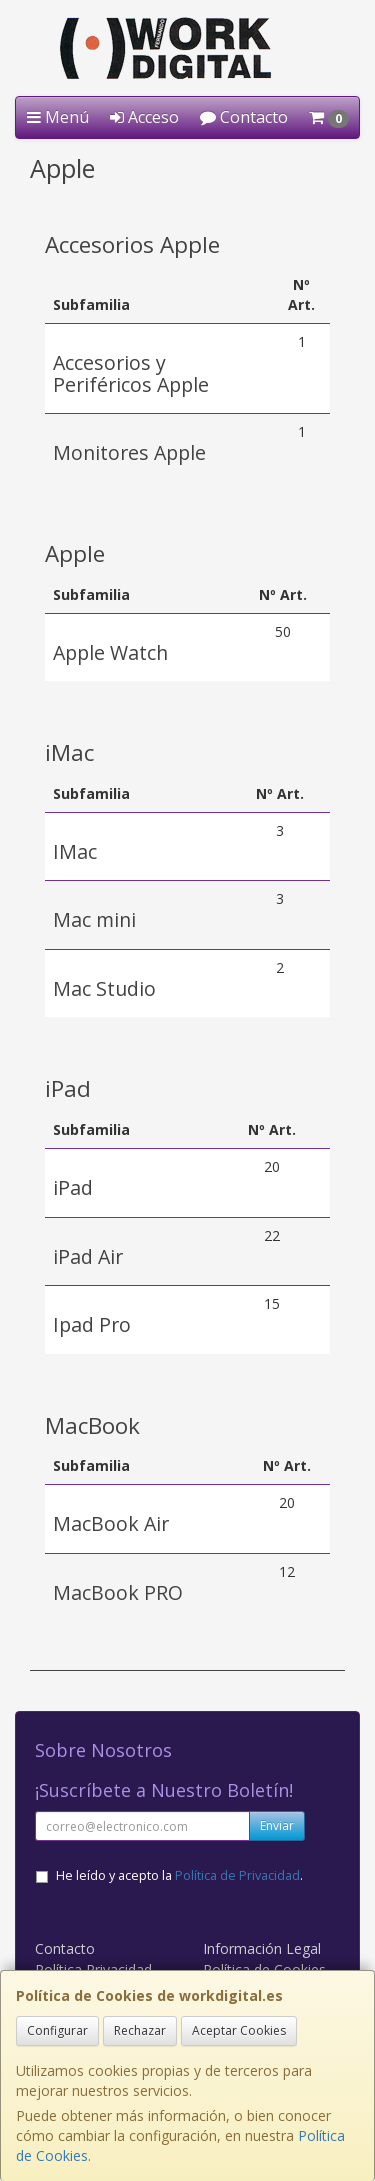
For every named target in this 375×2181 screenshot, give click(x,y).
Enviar (277, 1825)
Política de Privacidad (237, 1875)
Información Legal (262, 1948)
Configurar (57, 2030)
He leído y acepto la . (179, 1875)
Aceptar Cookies (239, 2030)
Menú (58, 117)
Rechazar (140, 2030)
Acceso (144, 117)
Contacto (244, 117)
